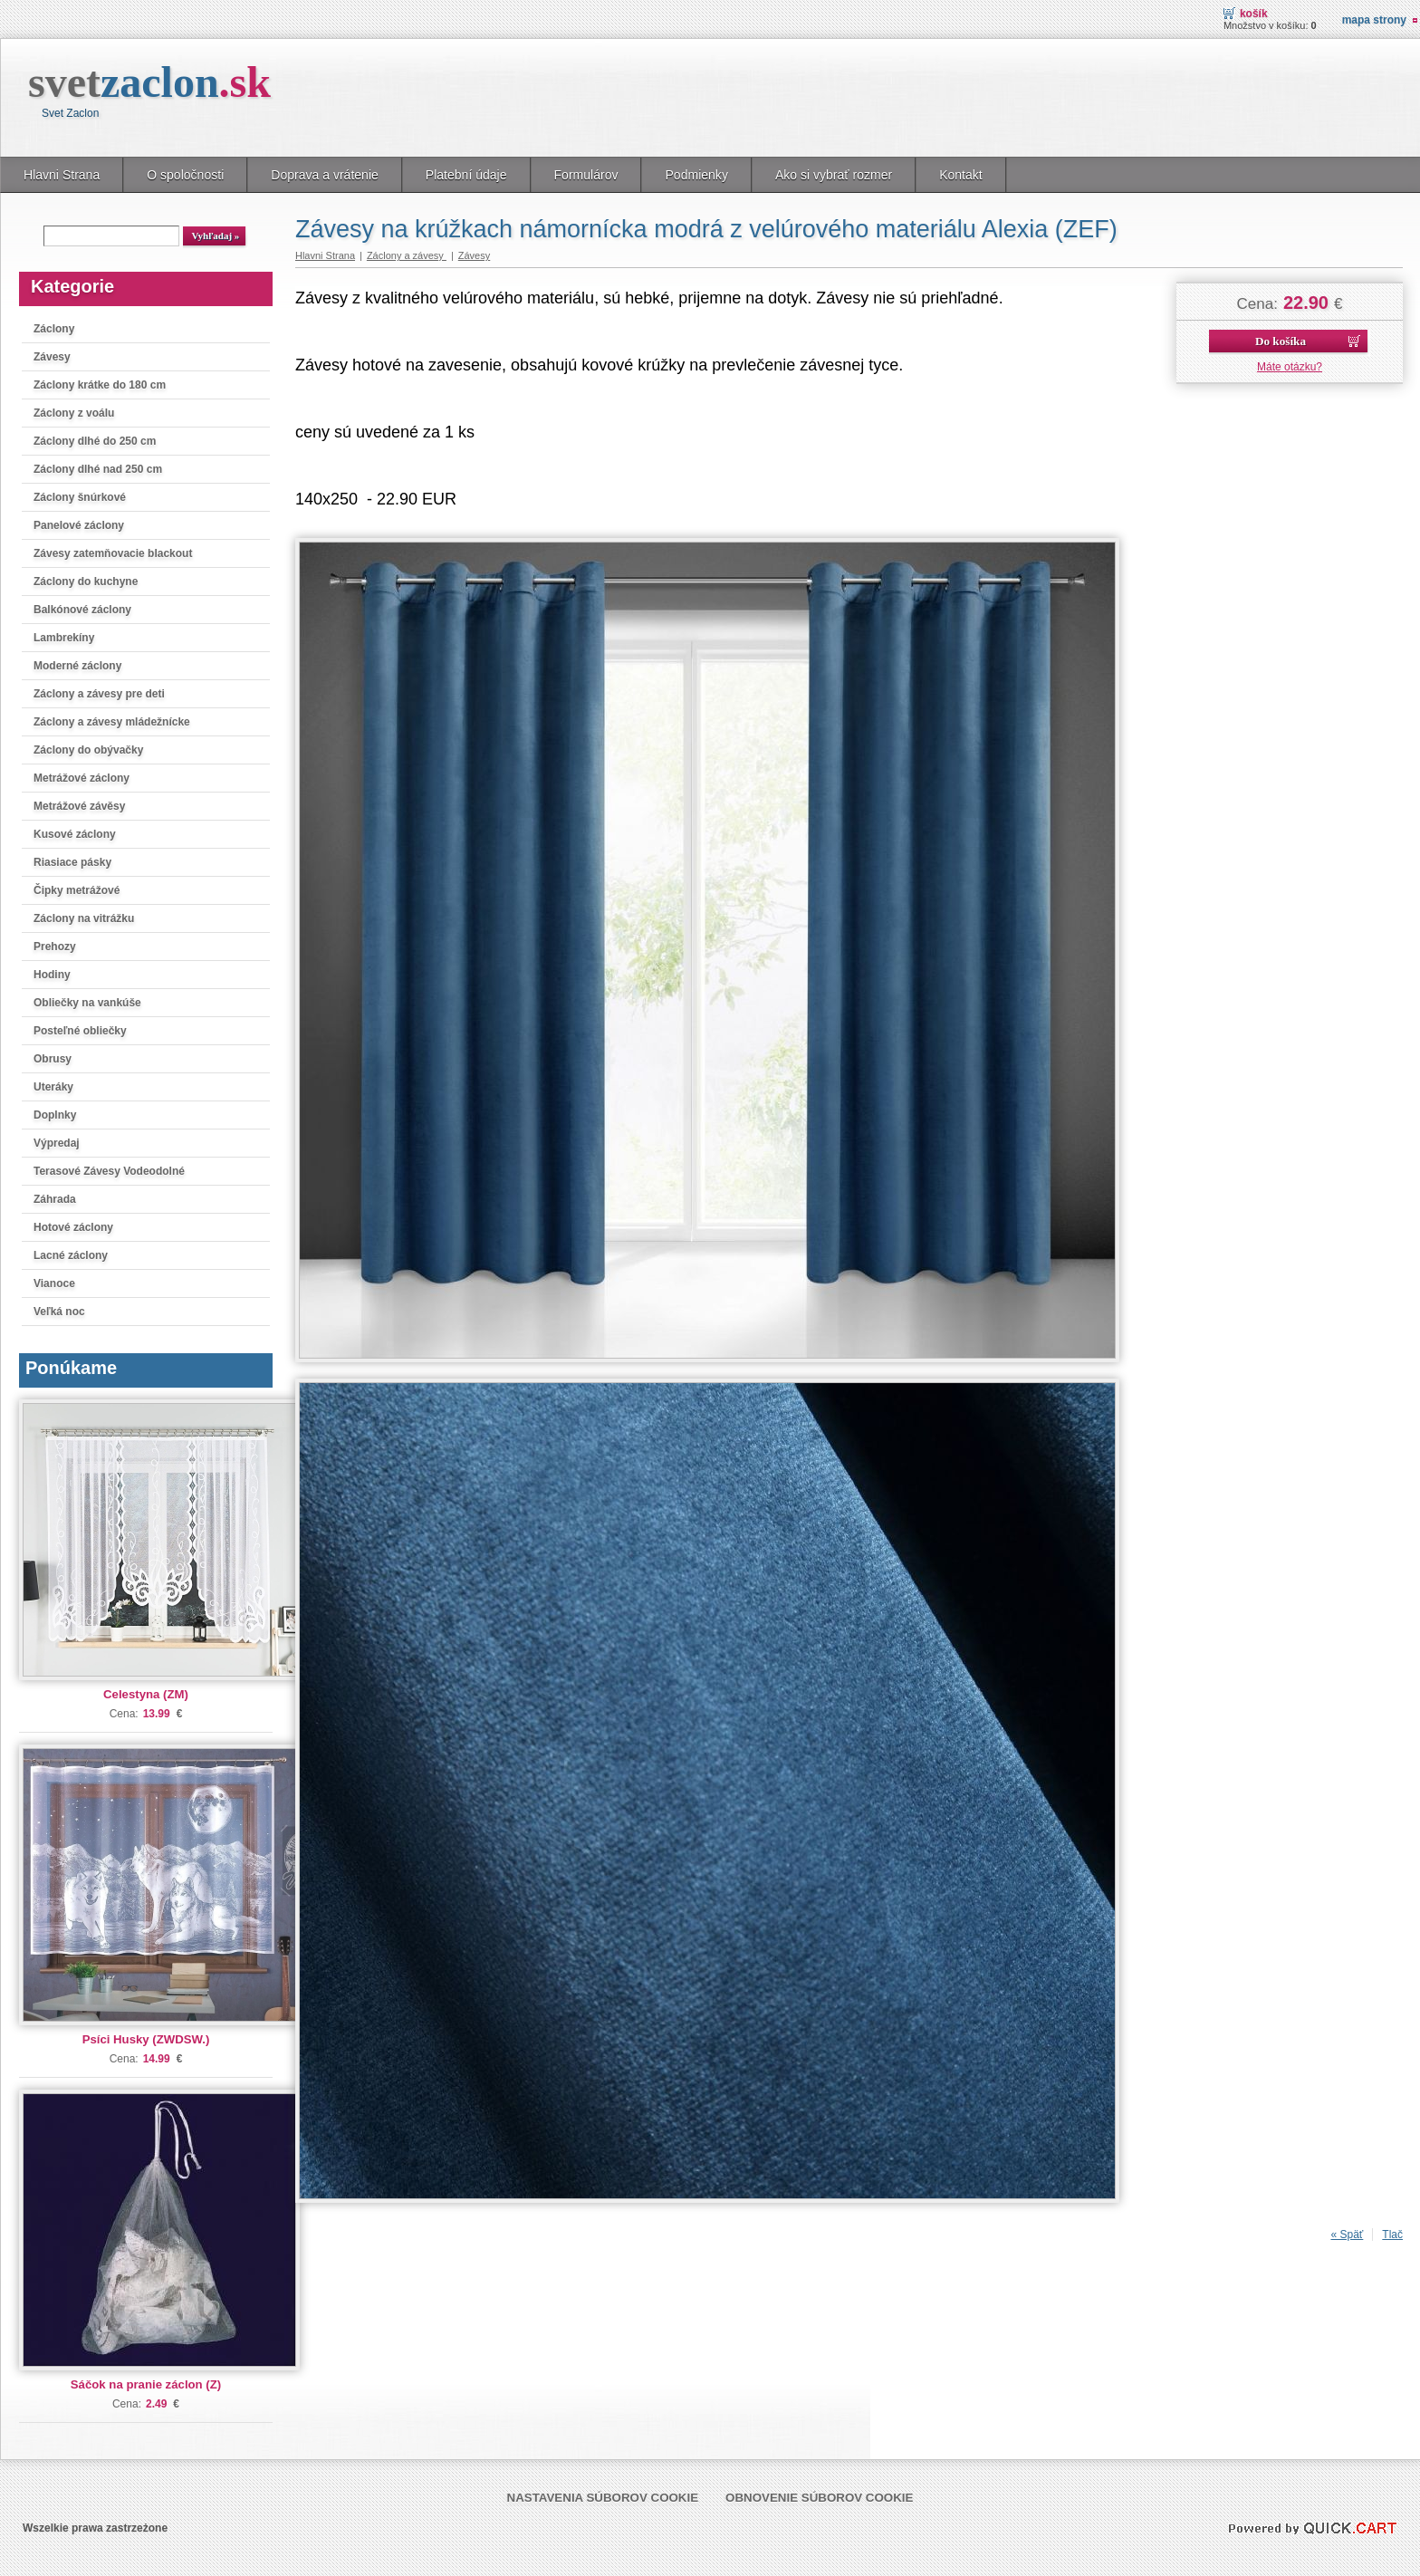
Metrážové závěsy (79, 806)
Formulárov (586, 175)
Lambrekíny (64, 637)
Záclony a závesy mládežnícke (112, 722)
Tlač (1392, 2234)
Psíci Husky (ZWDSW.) (146, 2039)
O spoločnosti (185, 175)
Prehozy (55, 946)
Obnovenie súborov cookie (819, 2497)
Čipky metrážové (77, 890)
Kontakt (961, 175)
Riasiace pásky (72, 862)
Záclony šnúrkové (80, 497)
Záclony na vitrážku (84, 918)
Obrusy (53, 1059)
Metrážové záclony (82, 778)
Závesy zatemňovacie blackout (113, 553)
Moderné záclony (77, 665)
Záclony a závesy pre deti (99, 693)
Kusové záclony (75, 834)
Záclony (54, 328)
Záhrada (55, 1199)
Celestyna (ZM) (145, 1694)
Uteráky (53, 1087)
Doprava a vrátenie (325, 175)
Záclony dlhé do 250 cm (95, 441)
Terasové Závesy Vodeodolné (109, 1171)
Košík (1254, 13)
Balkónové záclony (82, 609)
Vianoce (54, 1283)
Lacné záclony (71, 1255)
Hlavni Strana (62, 175)
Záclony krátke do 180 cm (100, 385)
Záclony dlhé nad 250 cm (98, 469)
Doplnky (55, 1115)
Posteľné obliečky (80, 1030)
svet (149, 82)
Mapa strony (1374, 20)
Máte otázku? (1289, 366)
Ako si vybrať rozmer (833, 175)
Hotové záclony (73, 1227)
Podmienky (696, 175)
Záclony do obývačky (88, 750)
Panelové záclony (79, 525)
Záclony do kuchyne (86, 581)
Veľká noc (59, 1311)
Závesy (52, 357)
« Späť (1346, 2234)
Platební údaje (466, 175)
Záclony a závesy (406, 255)
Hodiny (52, 974)
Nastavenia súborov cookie (603, 2497)
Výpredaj (57, 1143)
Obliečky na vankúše (87, 1002)
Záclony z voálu (74, 413)
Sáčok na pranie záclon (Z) (146, 2384)
